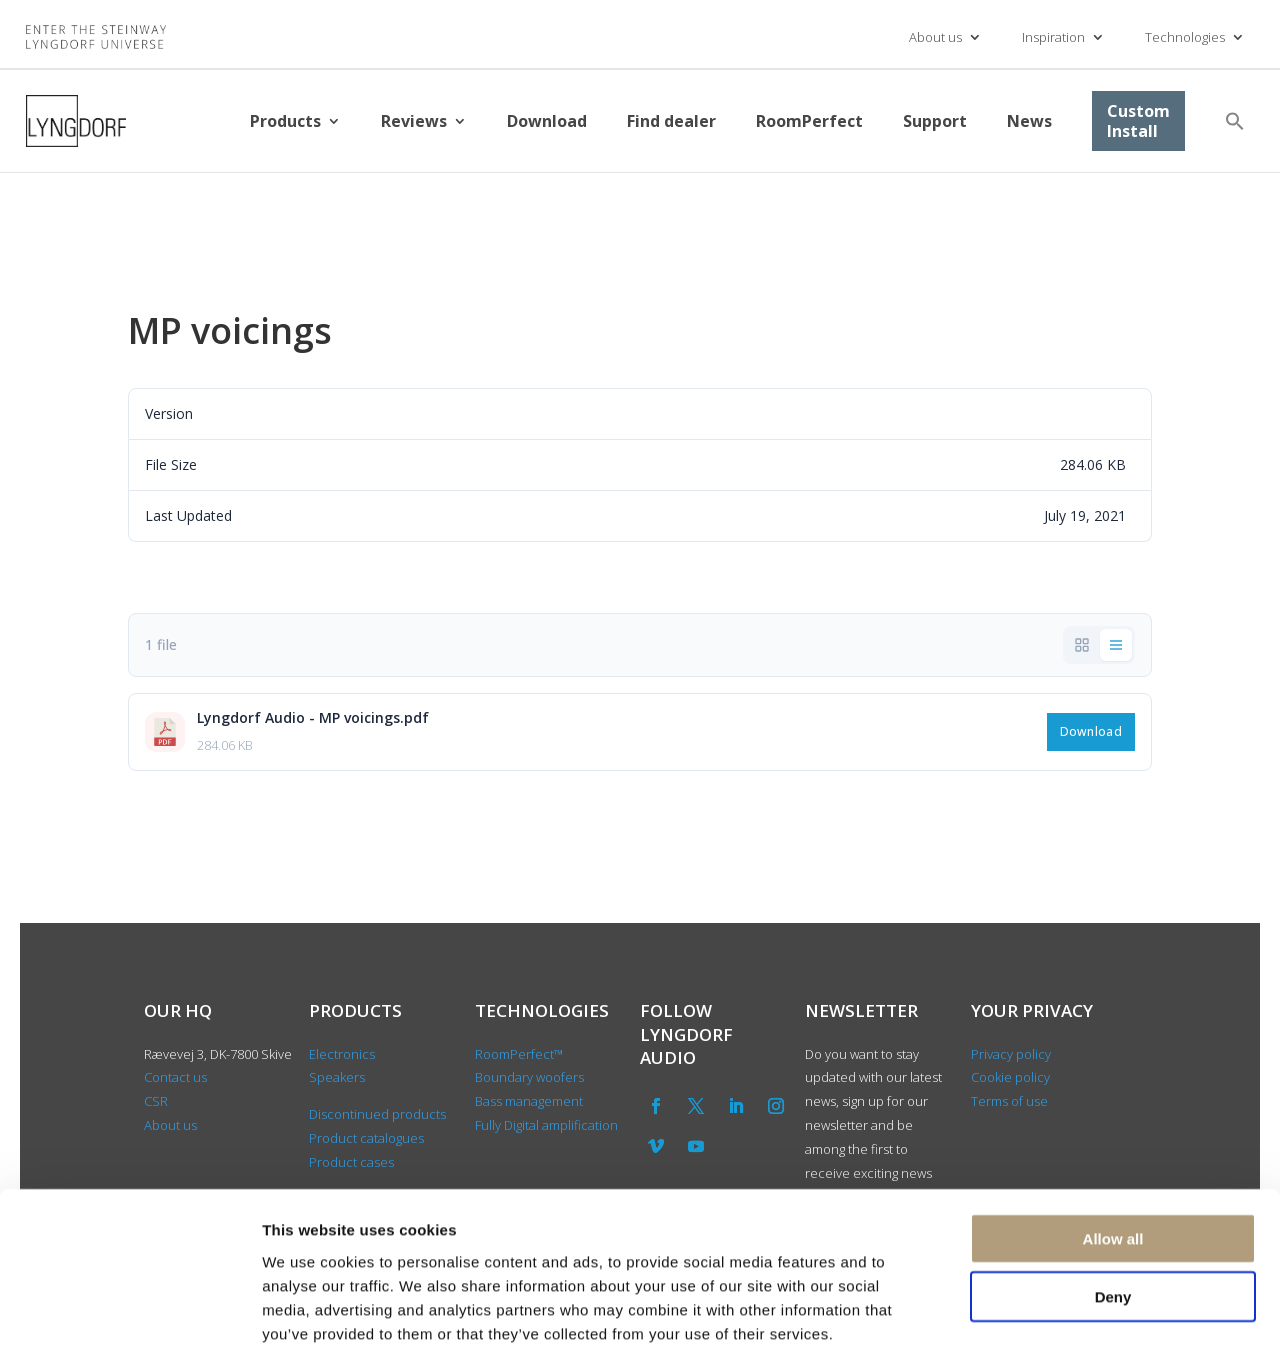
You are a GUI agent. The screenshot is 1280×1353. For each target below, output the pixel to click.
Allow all (1113, 1137)
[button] (1235, 121)
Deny (1113, 1196)
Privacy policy (1011, 1054)
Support (935, 121)
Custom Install (1138, 121)
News (1029, 121)
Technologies (1185, 37)
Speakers (337, 1077)
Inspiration (1053, 37)
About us (935, 37)
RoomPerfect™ (519, 1054)
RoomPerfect (809, 121)
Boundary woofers (529, 1077)
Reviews (414, 121)
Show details (1049, 1313)
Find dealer (671, 121)
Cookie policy (1010, 1077)
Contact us (175, 1077)
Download (547, 121)
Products (285, 121)
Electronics (342, 1054)
